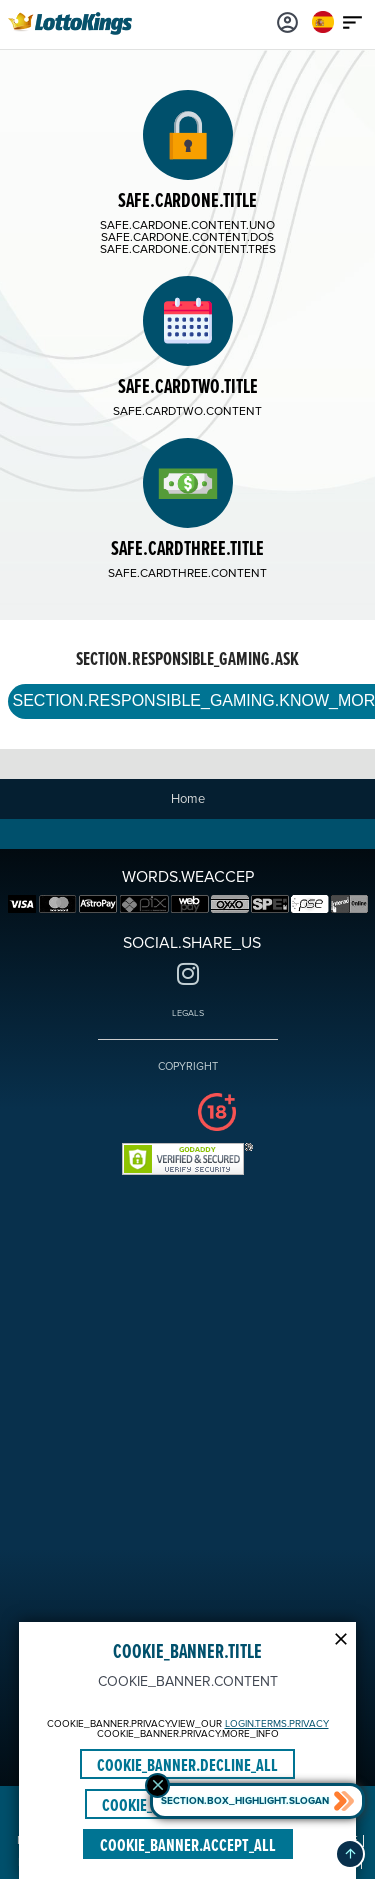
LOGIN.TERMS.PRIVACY (277, 1724)
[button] (350, 1854)
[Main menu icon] (353, 22)
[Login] (288, 22)
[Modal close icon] (341, 1637)
